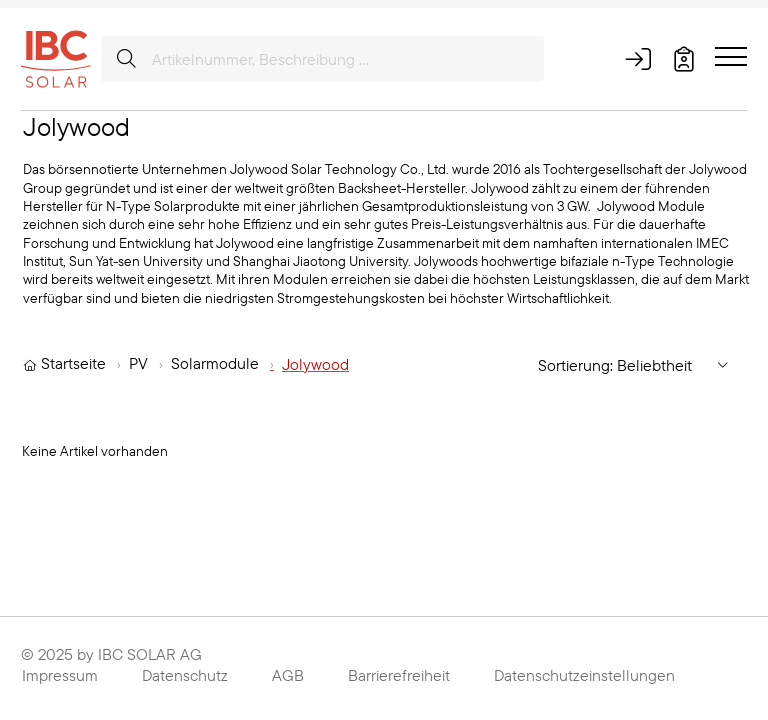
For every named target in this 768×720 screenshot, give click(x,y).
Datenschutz (185, 675)
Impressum (60, 675)
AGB (288, 675)
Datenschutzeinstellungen (584, 675)
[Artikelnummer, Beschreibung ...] (322, 59)
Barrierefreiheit (399, 675)
